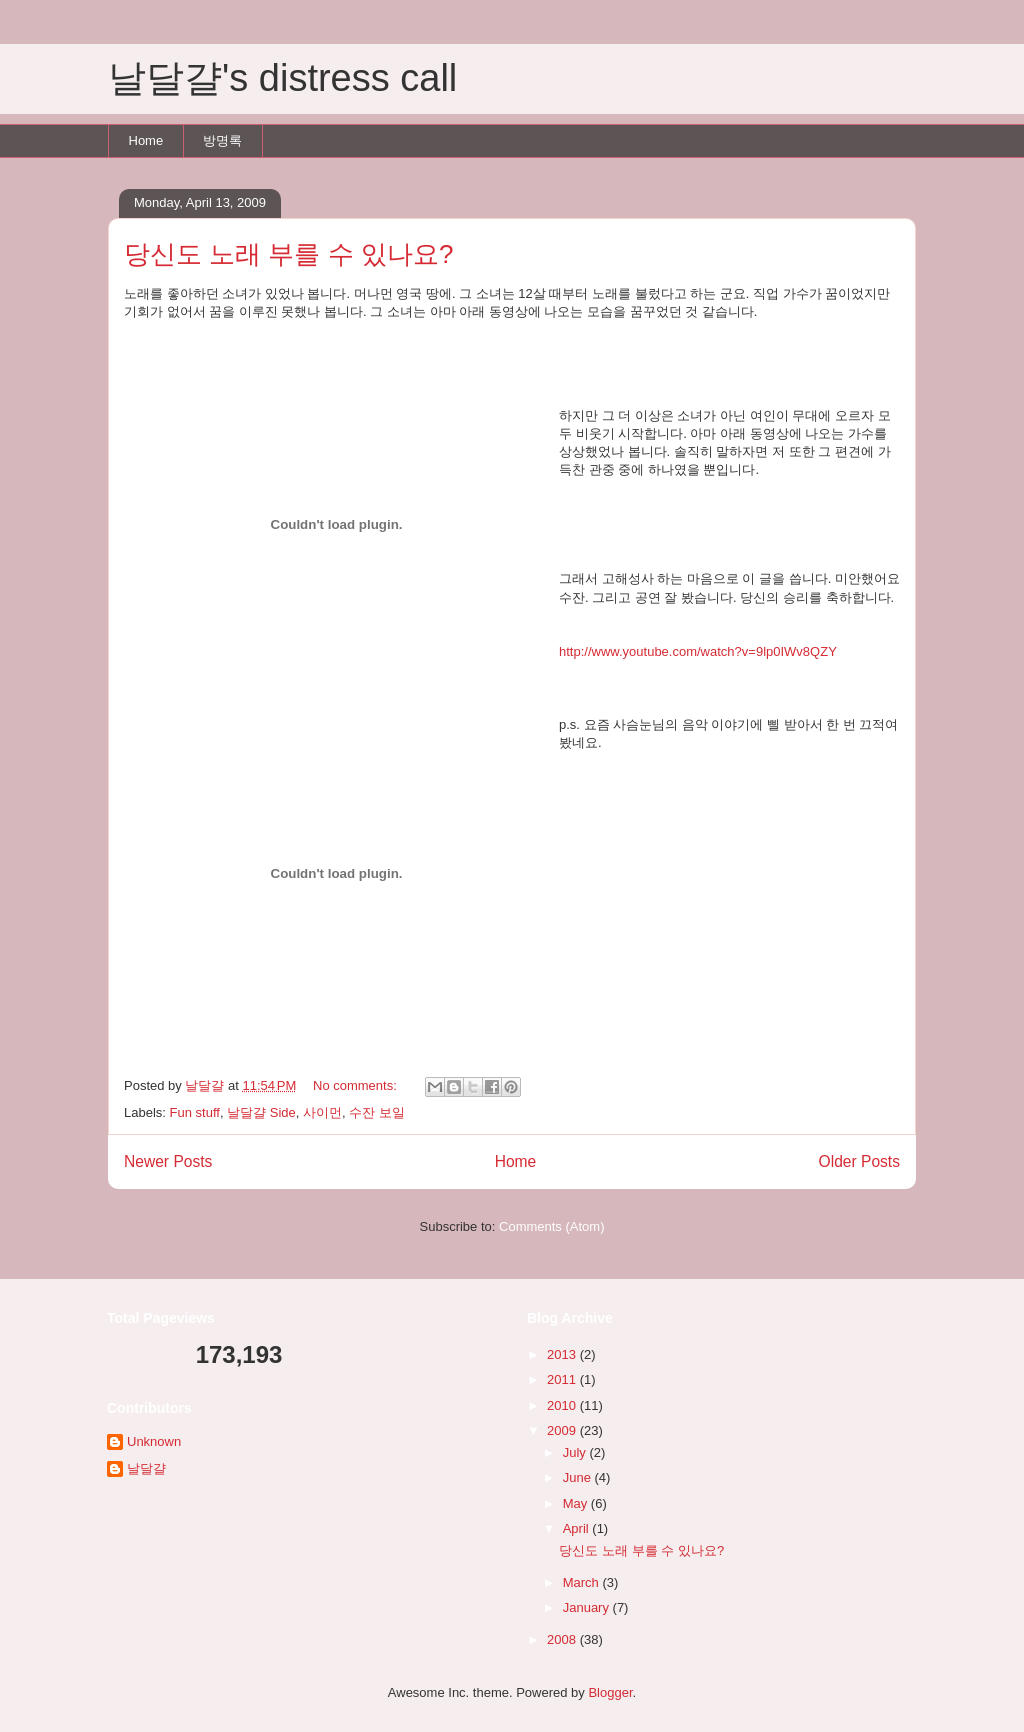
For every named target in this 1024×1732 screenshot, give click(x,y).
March (583, 1582)
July (576, 1452)
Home (146, 140)
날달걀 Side (261, 1112)
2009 (563, 1430)
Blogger (610, 1692)
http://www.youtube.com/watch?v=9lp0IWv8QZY (698, 651)
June (579, 1477)
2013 (563, 1354)
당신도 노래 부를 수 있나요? (288, 254)
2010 (563, 1405)
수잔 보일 (377, 1112)
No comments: (356, 1085)
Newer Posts (168, 1161)
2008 (563, 1639)
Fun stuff (195, 1112)
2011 (563, 1379)
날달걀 (146, 1468)
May (577, 1503)
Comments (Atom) (551, 1226)
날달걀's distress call (282, 78)
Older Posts (859, 1161)
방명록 (222, 140)
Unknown (154, 1441)
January (588, 1607)
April (578, 1528)
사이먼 (322, 1112)
